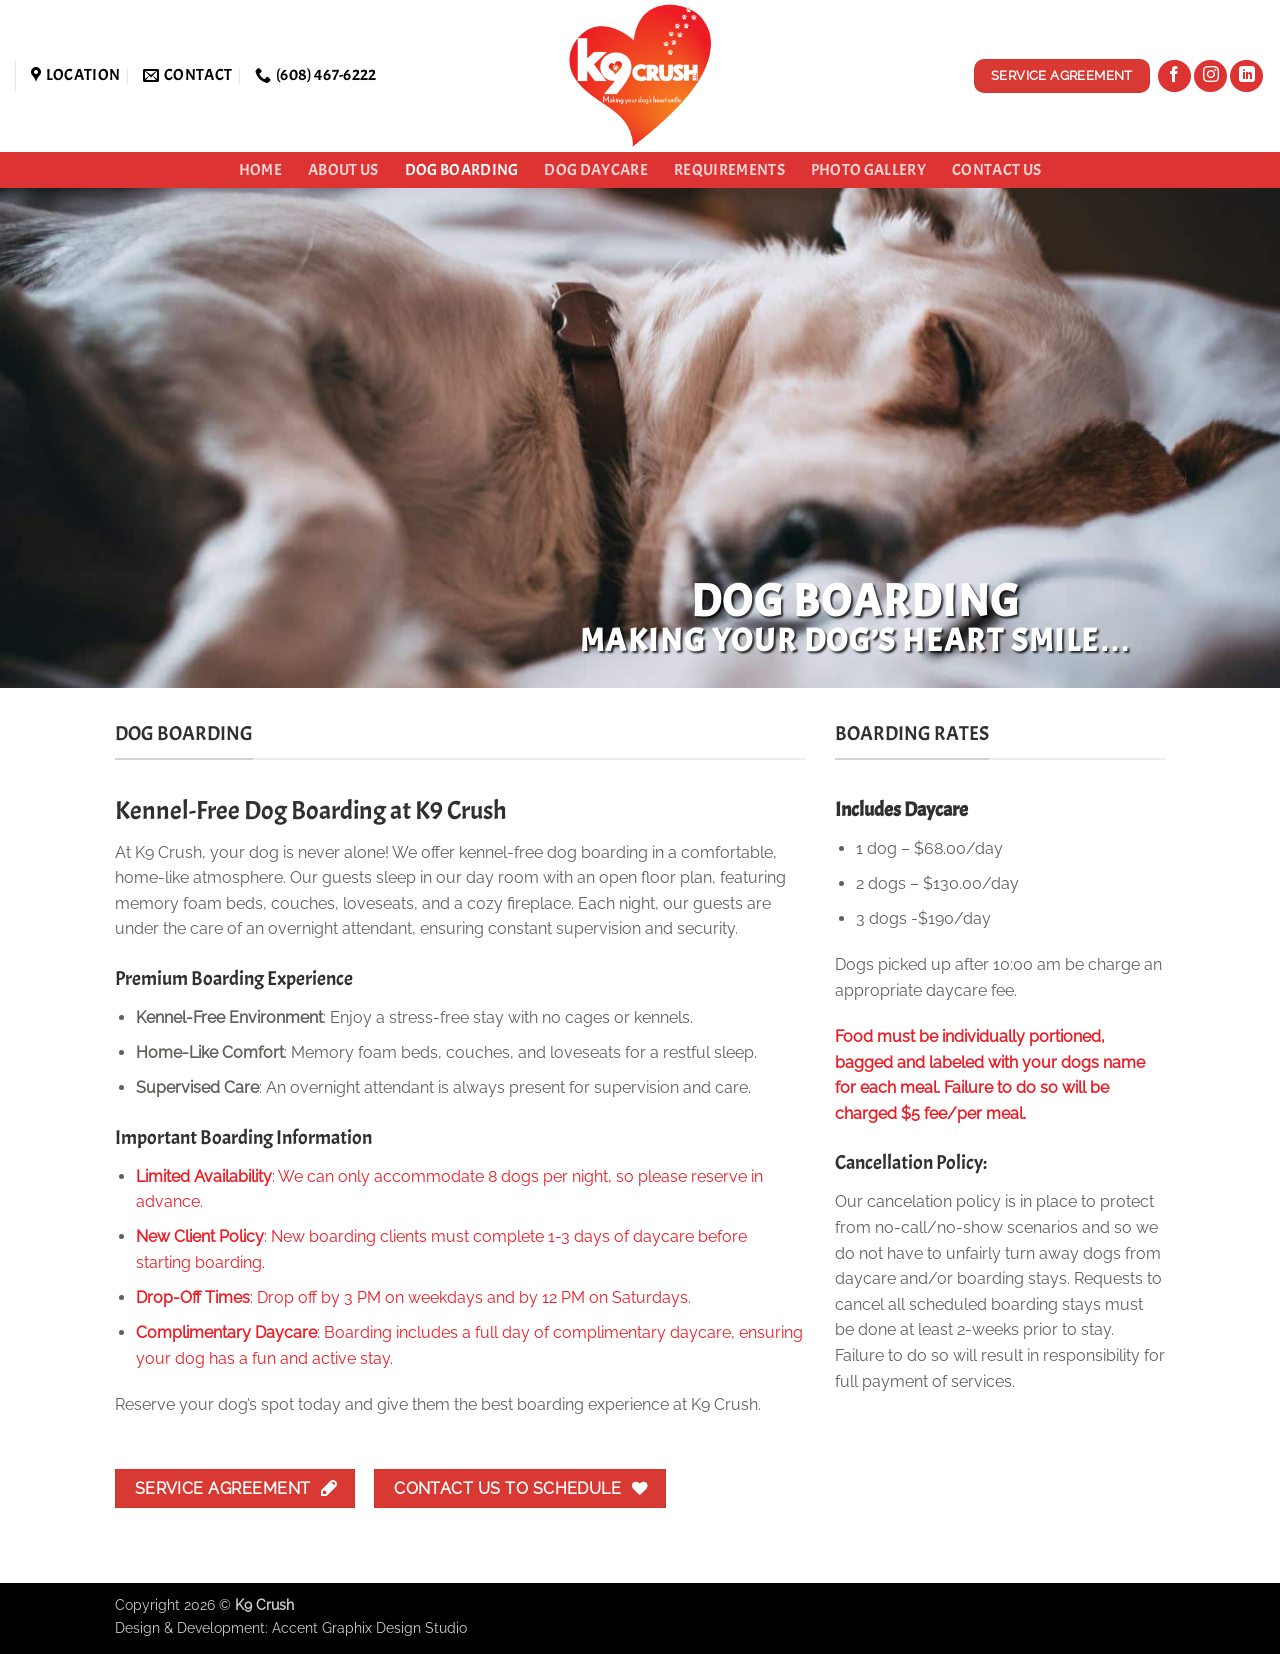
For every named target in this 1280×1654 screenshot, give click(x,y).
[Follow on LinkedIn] (1246, 76)
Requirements (729, 170)
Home (260, 170)
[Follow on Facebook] (1174, 76)
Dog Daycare (596, 170)
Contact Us (996, 170)
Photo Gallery (868, 170)
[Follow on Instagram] (1210, 76)
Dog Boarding (462, 170)
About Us (343, 170)
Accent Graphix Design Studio (369, 1627)
